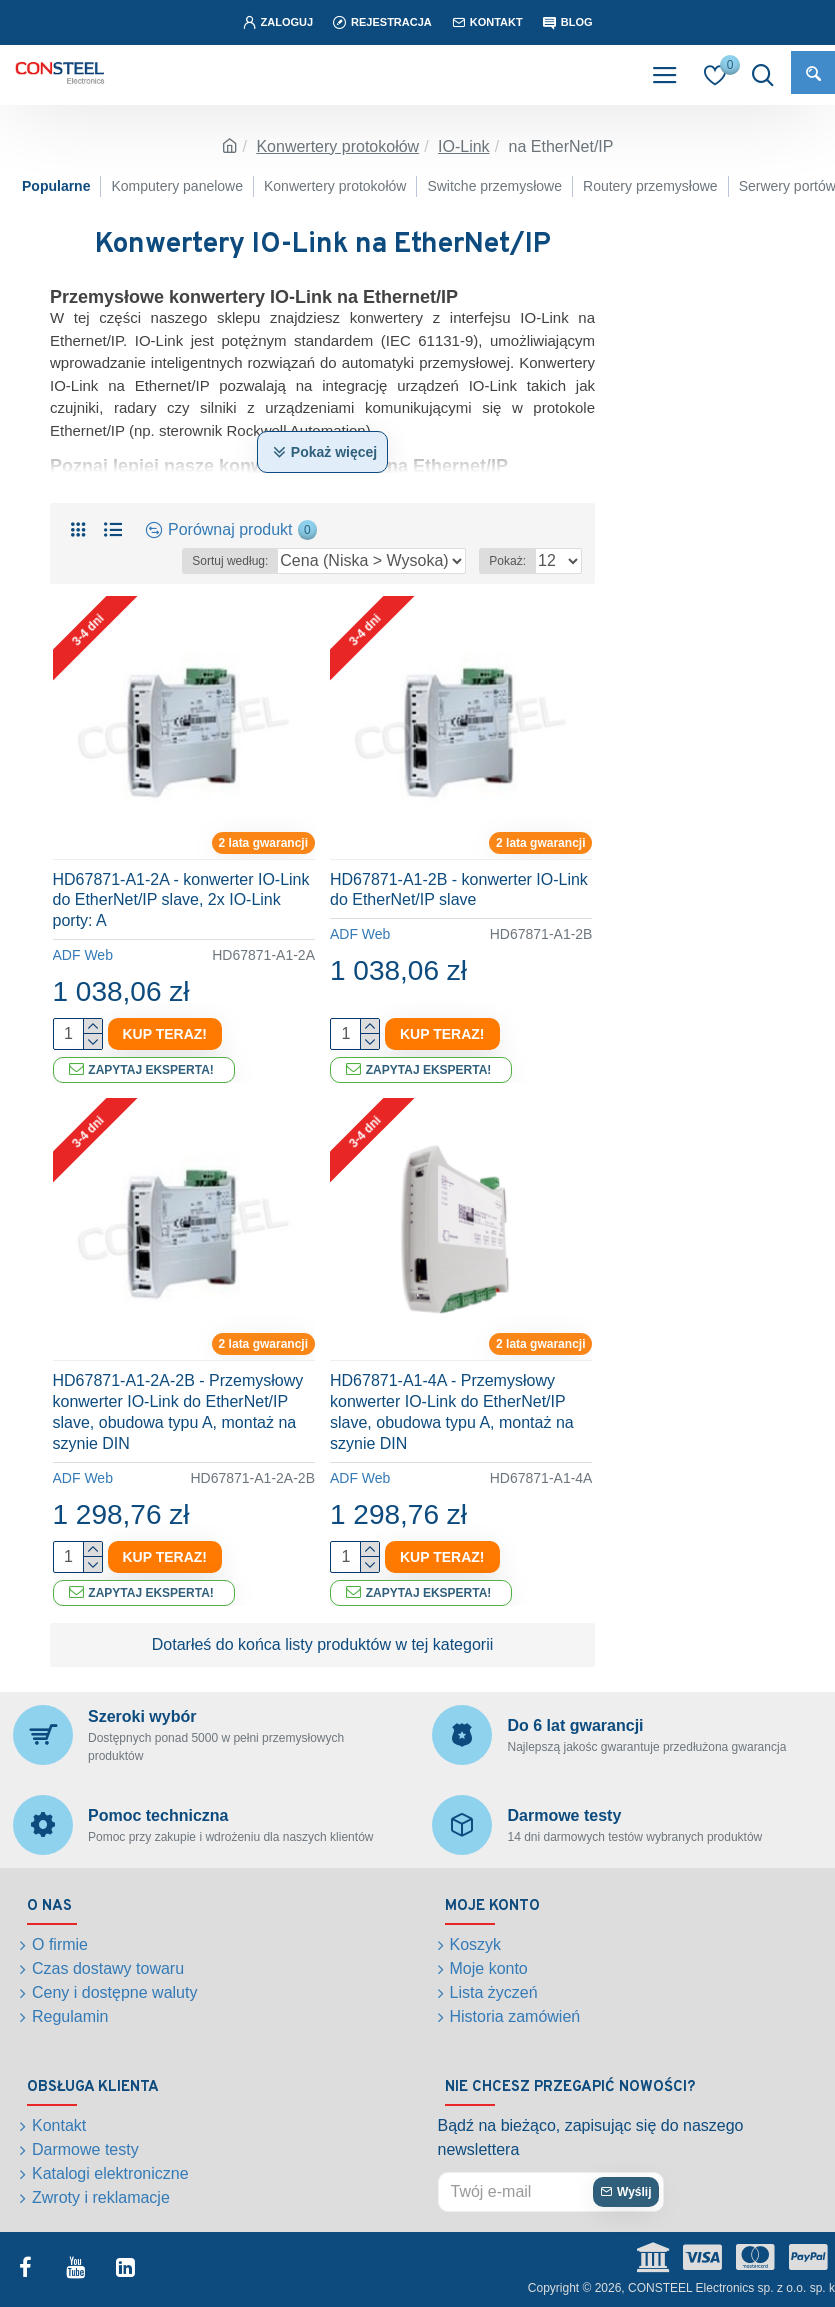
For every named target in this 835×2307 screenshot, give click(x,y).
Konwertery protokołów (337, 146)
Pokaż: (507, 561)
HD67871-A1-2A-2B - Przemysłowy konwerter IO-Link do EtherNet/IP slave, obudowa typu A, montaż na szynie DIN (178, 1411)
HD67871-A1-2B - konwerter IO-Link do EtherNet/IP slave (459, 890)
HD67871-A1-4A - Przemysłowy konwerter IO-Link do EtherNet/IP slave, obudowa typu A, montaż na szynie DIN (452, 1411)
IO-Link (464, 146)
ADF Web (83, 955)
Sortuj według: (230, 561)
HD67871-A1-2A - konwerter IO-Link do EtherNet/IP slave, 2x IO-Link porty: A (181, 900)
